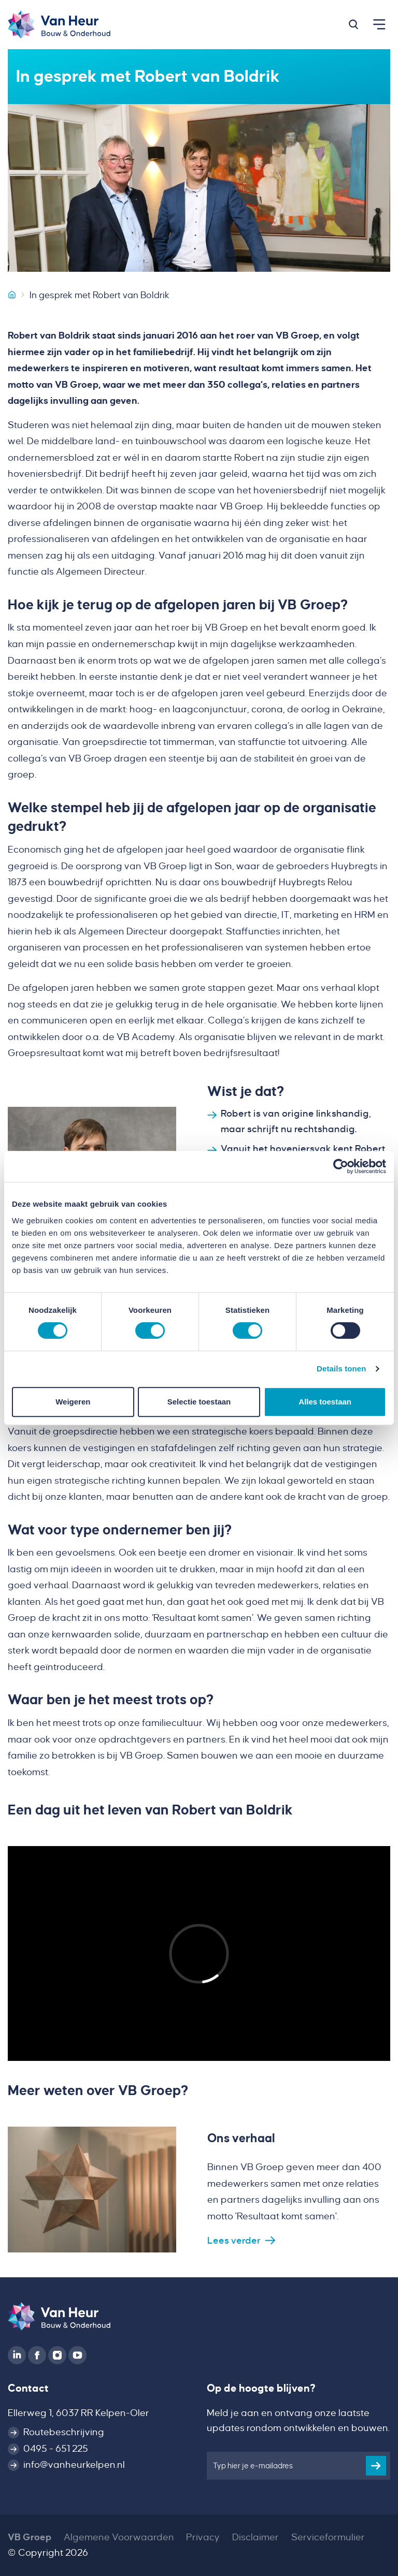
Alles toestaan (324, 1401)
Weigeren (72, 1401)
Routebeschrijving (63, 2432)
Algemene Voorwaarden (119, 2537)
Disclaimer (255, 2537)
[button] (353, 24)
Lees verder (234, 2240)
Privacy (203, 2537)
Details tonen (341, 1368)
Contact (28, 2388)
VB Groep (29, 2537)
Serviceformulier (328, 2537)
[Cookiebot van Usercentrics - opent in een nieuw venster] (340, 1166)
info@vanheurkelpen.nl (74, 2465)
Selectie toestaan (199, 1401)
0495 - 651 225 (55, 2448)
